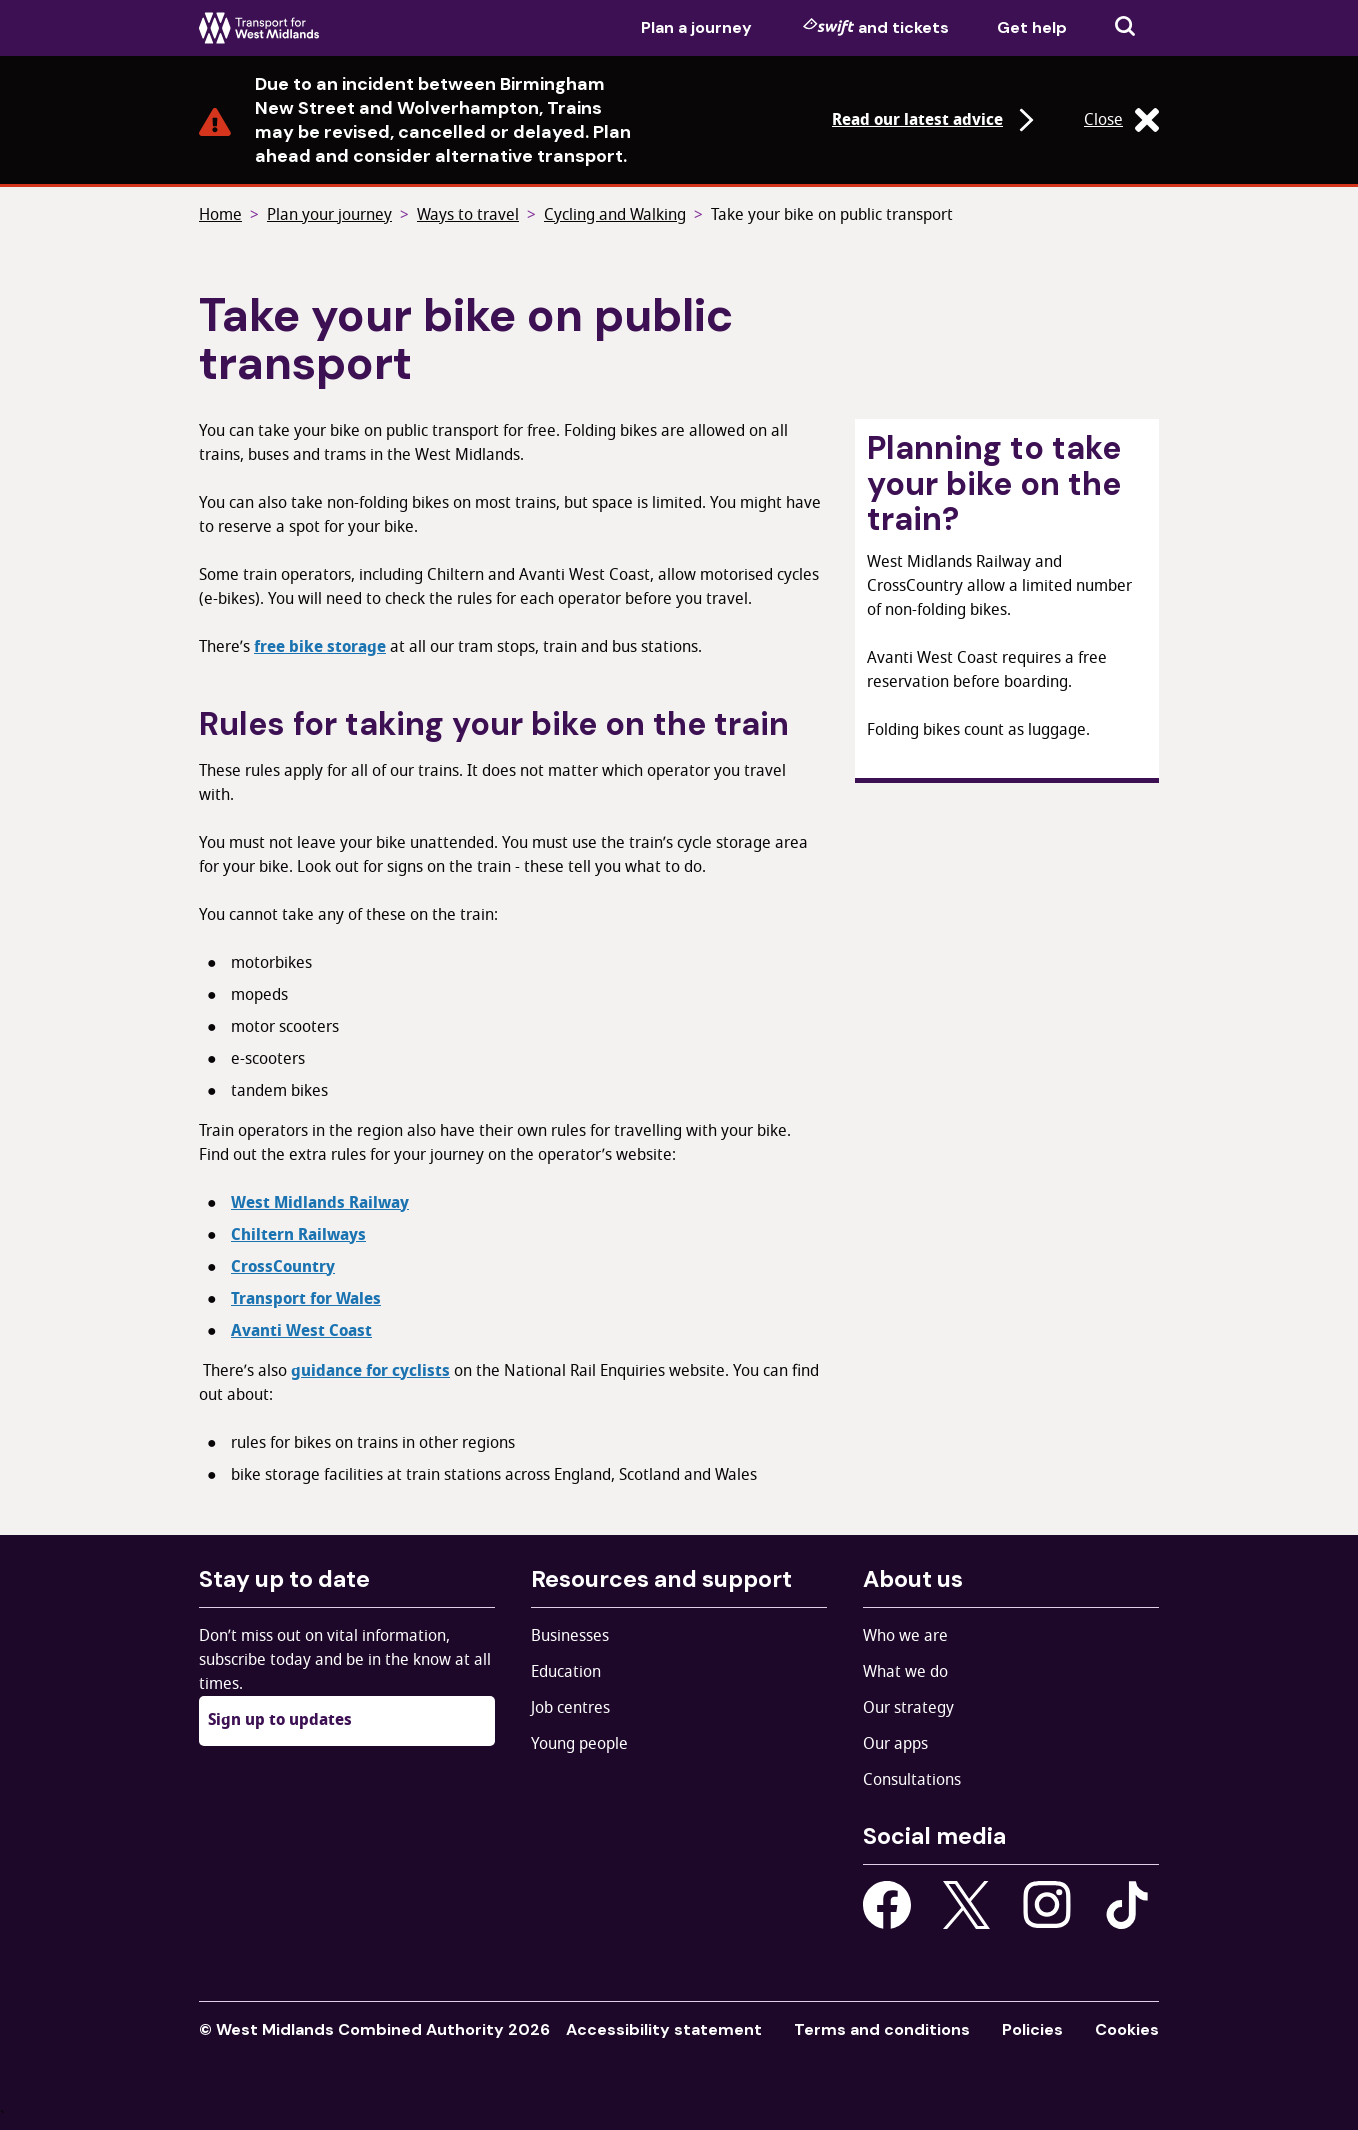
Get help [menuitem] (1032, 27)
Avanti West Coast (301, 1331)
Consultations (912, 1780)
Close (1121, 120)
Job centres (570, 1708)
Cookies (1127, 2029)
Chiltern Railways (298, 1235)
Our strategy (908, 1708)
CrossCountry (283, 1267)
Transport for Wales (306, 1299)
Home (220, 215)
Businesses (570, 1636)
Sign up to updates (280, 1720)
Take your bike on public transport (832, 215)
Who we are (905, 1636)
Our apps (895, 1744)
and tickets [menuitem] (876, 27)
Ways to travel (468, 215)
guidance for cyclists (370, 1371)
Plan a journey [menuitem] (696, 27)
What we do (905, 1672)
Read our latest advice (935, 120)
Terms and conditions (882, 2029)
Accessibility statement (664, 2029)
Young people (579, 1744)
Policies (1032, 2029)
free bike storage (320, 647)
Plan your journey (329, 215)
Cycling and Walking (615, 215)
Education (566, 1672)
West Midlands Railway (320, 1203)
